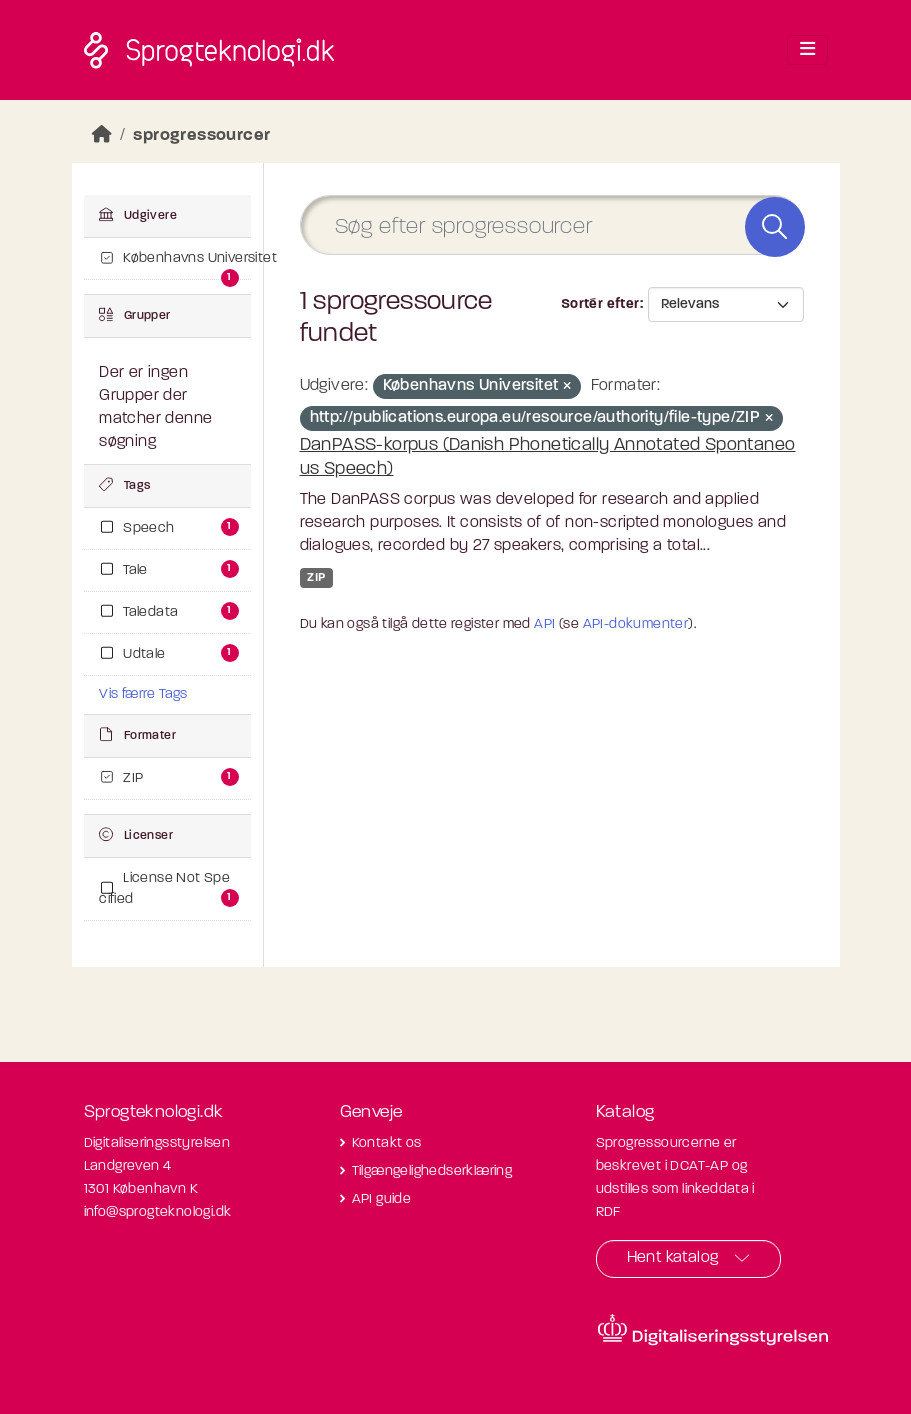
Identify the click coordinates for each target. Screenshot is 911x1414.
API (544, 624)
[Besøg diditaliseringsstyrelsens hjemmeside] (713, 1330)
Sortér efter (600, 304)
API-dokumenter (636, 624)
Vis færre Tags (143, 694)
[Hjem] (102, 135)
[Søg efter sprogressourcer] (552, 225)
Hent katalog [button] (673, 1258)
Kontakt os (387, 1143)
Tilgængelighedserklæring (432, 1171)
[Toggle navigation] (807, 50)
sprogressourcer (201, 135)
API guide (382, 1199)
